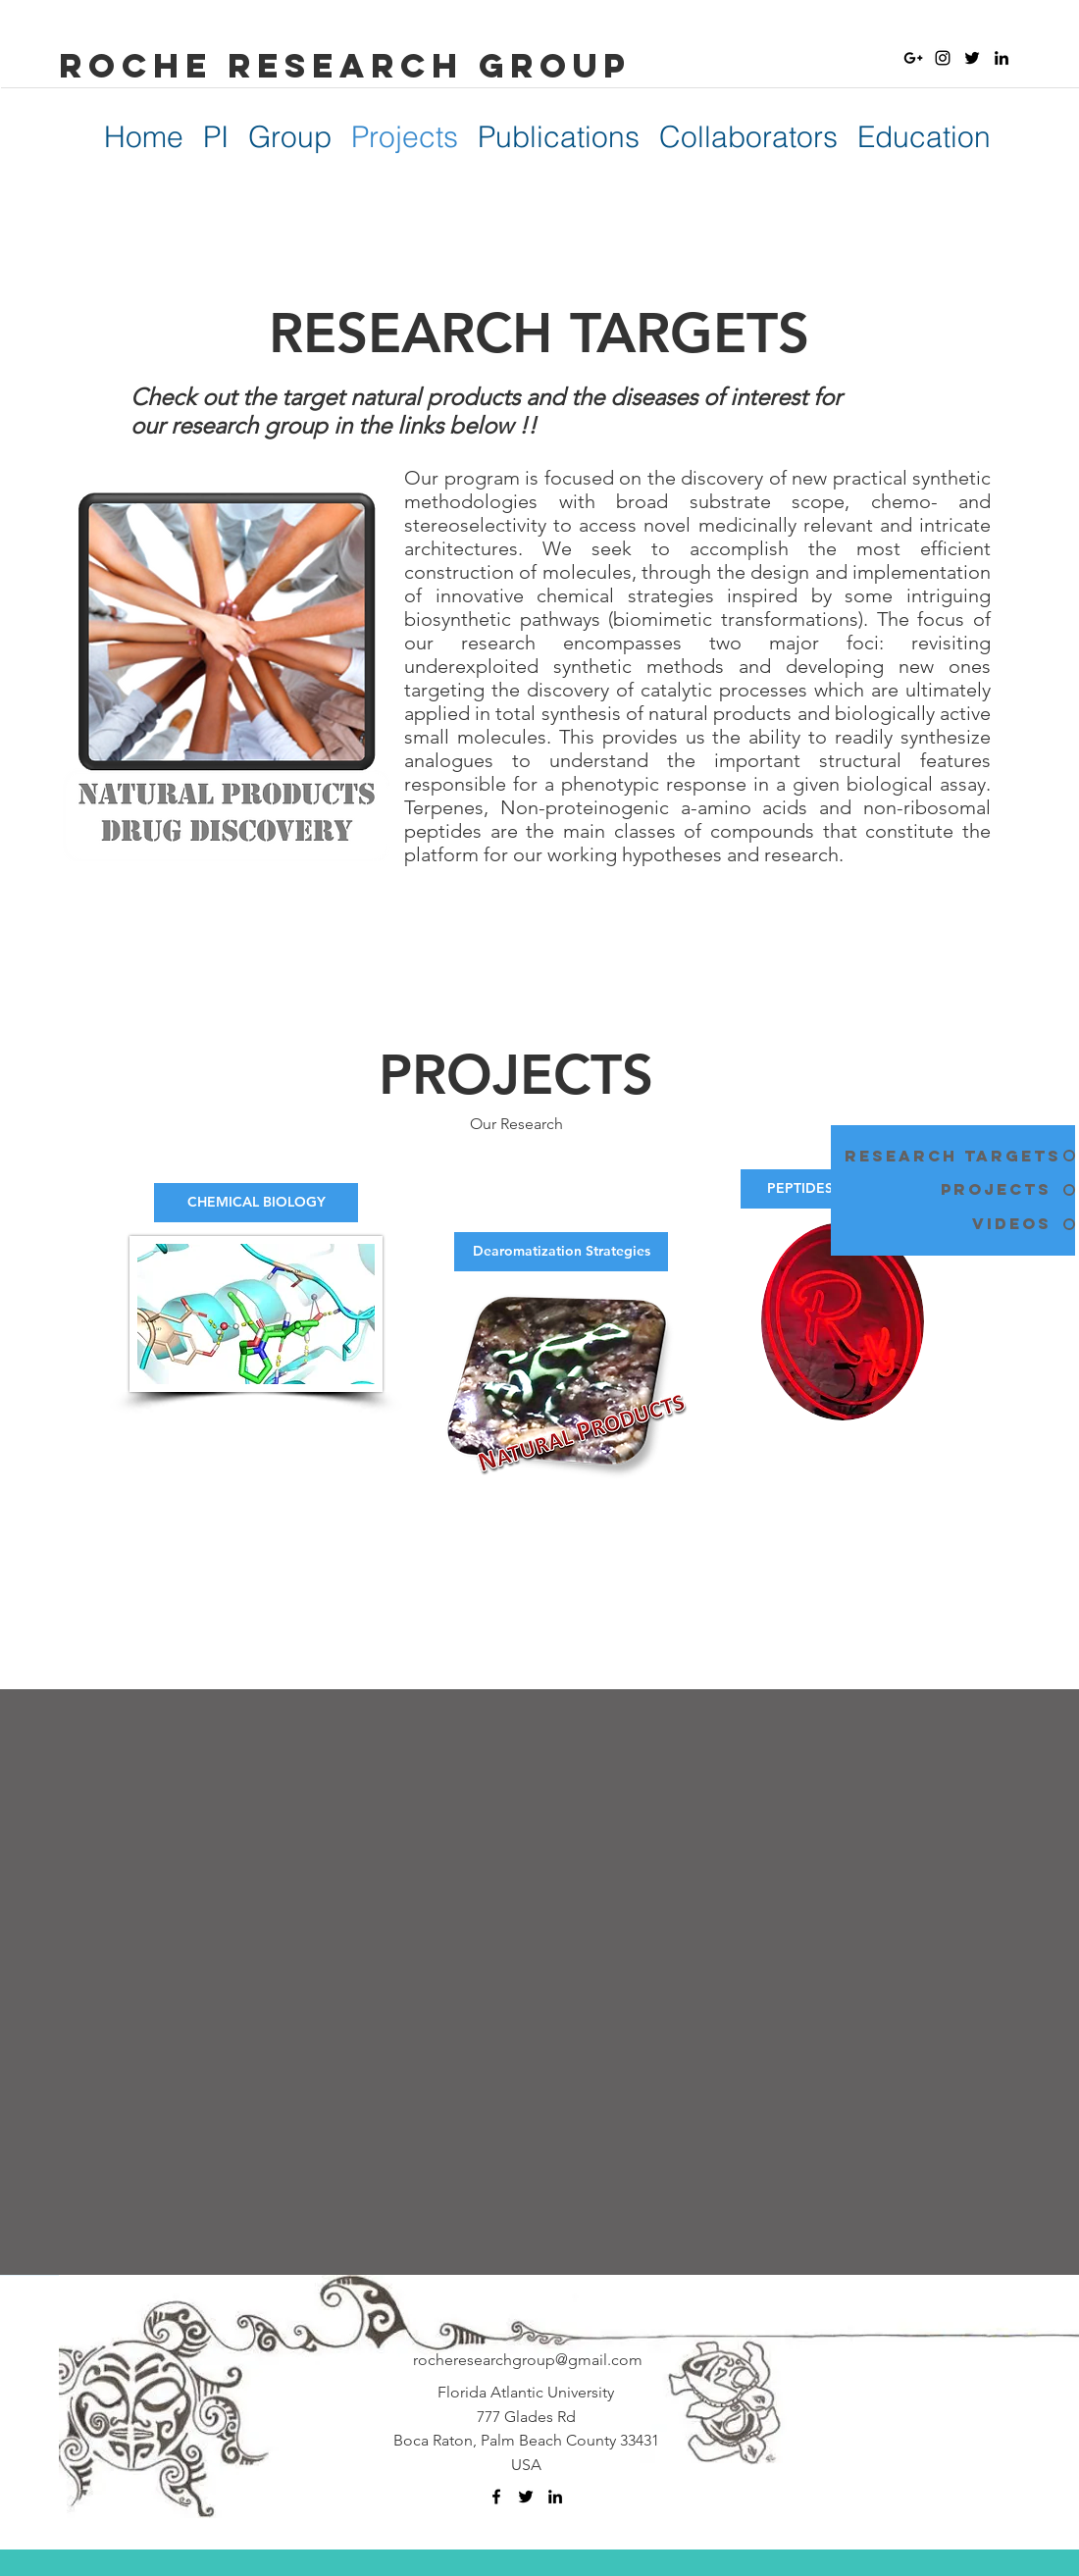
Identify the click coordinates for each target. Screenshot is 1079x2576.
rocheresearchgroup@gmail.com (527, 2359)
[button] (226, 772)
